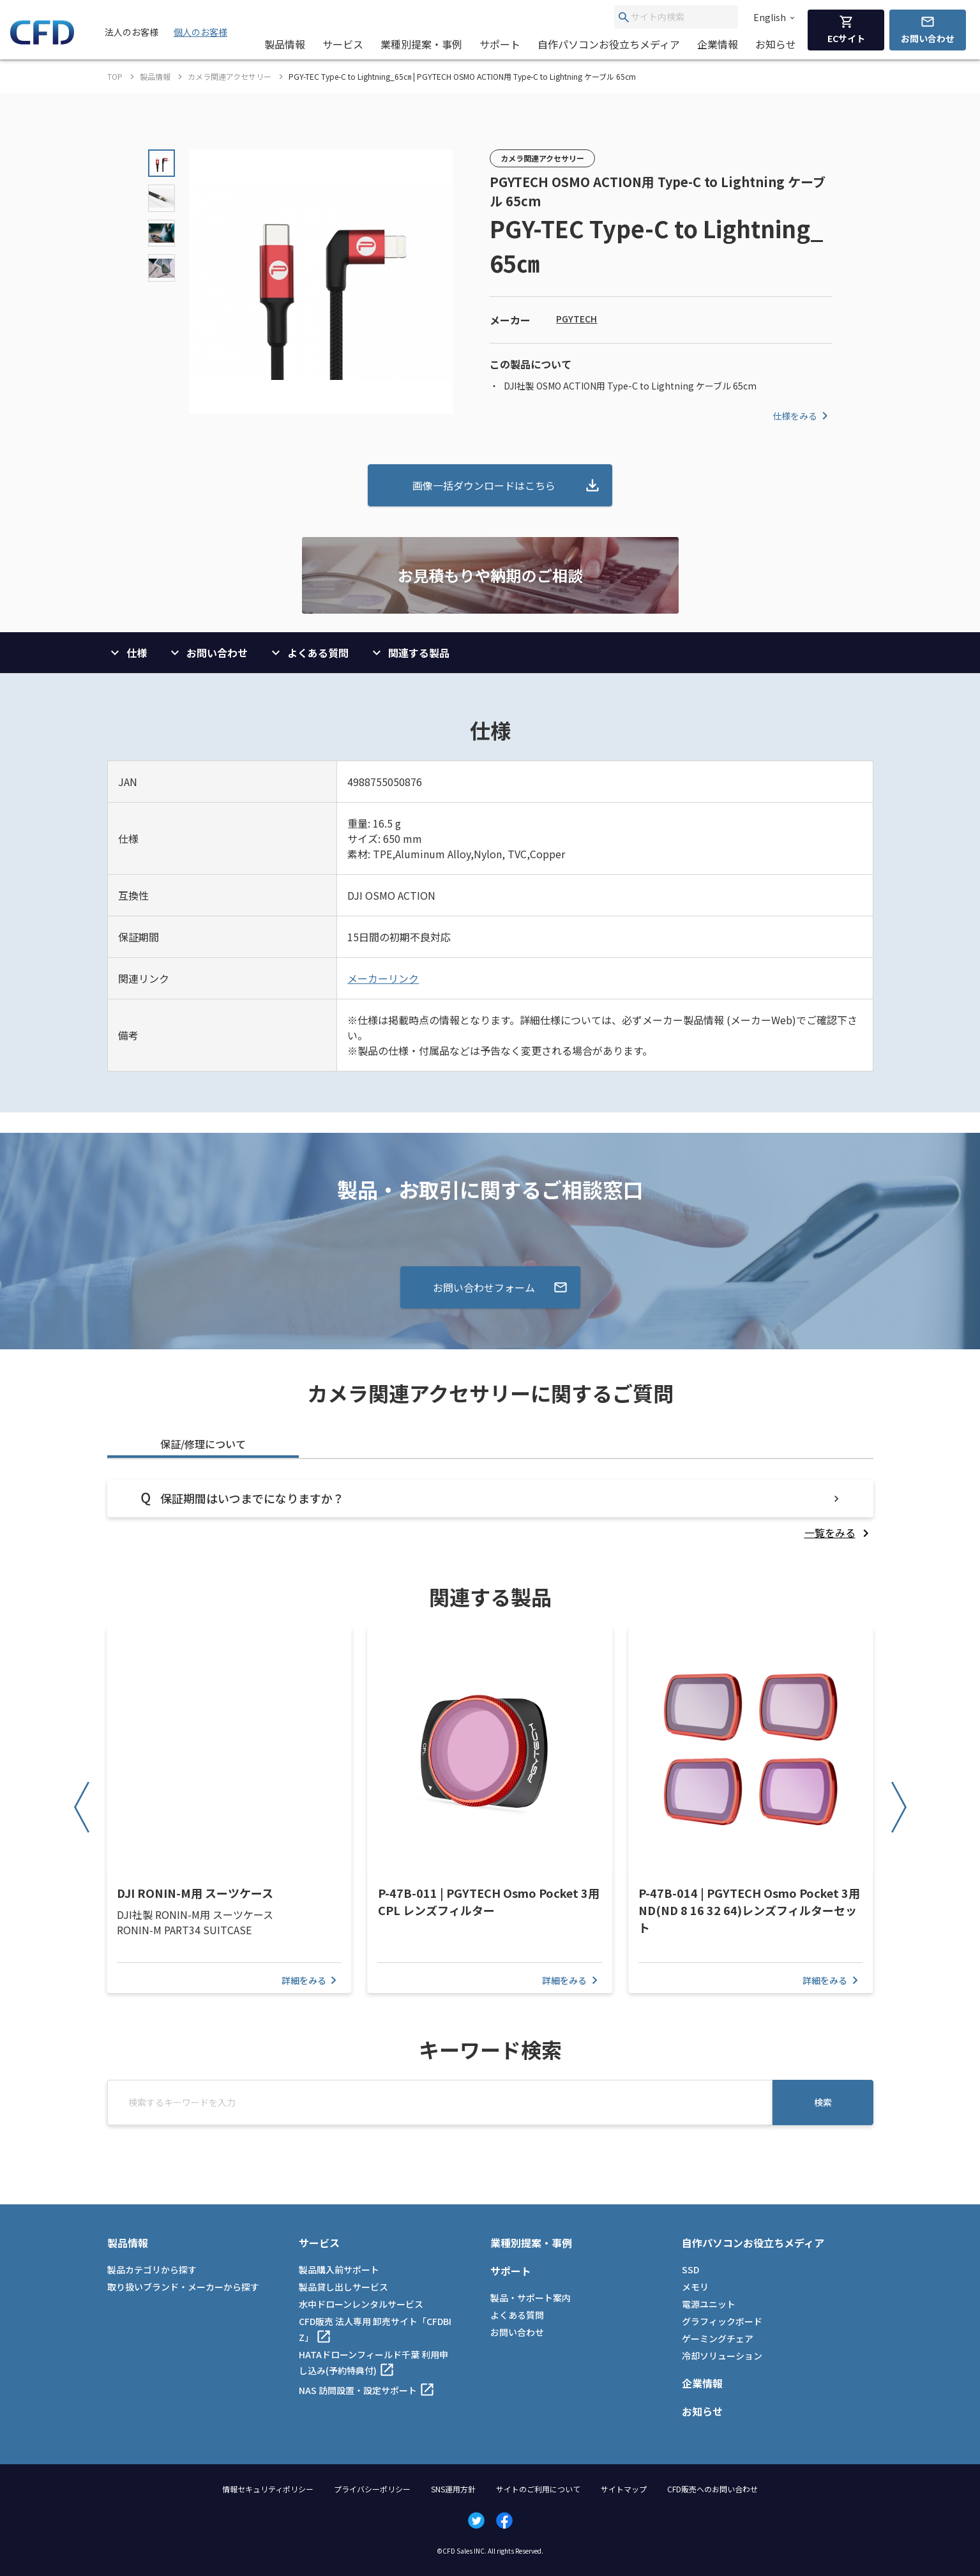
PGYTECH (576, 318)
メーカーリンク (383, 978)
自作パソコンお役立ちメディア (609, 44)
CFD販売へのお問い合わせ (712, 2488)
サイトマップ (624, 2488)
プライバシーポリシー (372, 2488)
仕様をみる (803, 415)
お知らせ (775, 44)
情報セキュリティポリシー (267, 2488)
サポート (499, 44)
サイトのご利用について (538, 2488)
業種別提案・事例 (421, 44)
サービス (342, 44)
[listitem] (838, 1532)
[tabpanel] (490, 1510)
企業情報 (717, 44)
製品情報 (284, 44)
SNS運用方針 (453, 2488)
